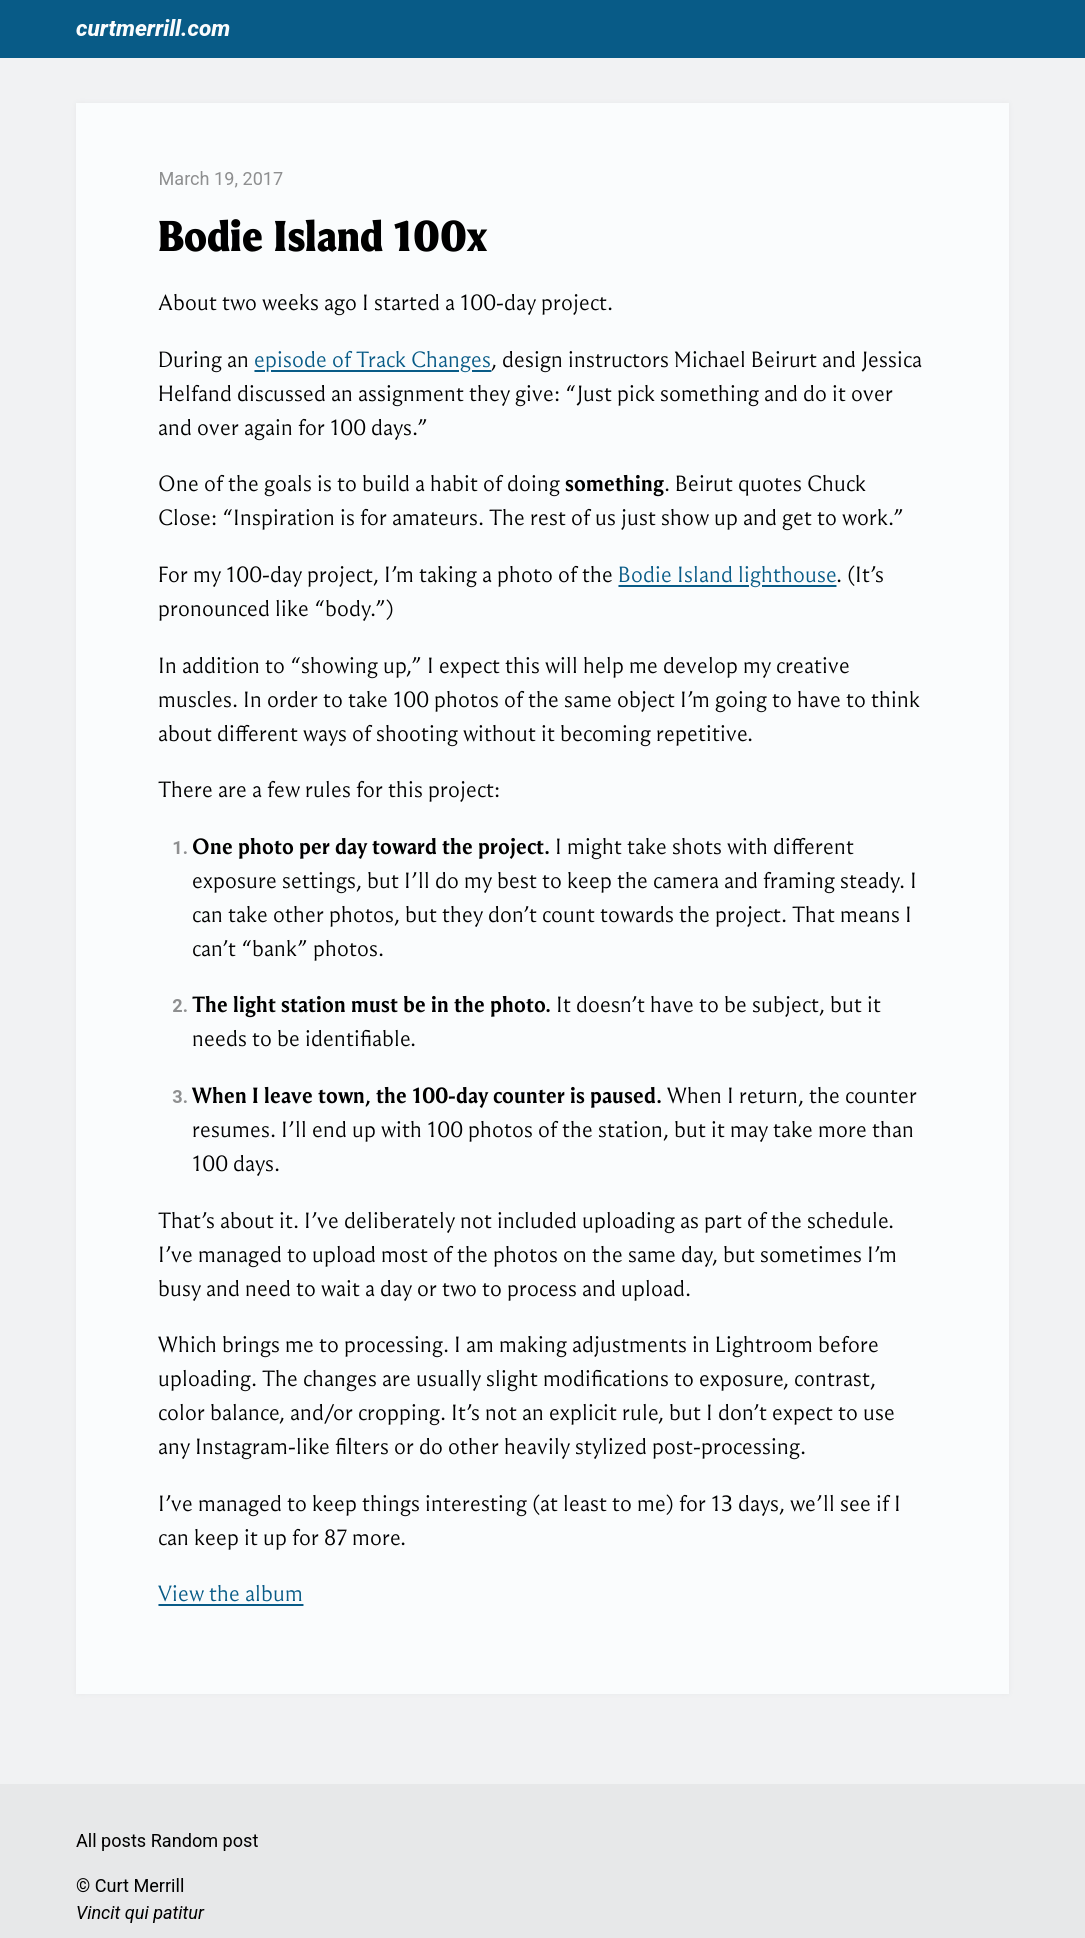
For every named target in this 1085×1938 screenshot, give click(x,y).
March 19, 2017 (220, 178)
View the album (230, 1593)
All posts (111, 1840)
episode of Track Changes (372, 359)
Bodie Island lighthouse (727, 574)
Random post (205, 1840)
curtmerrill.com (153, 28)
